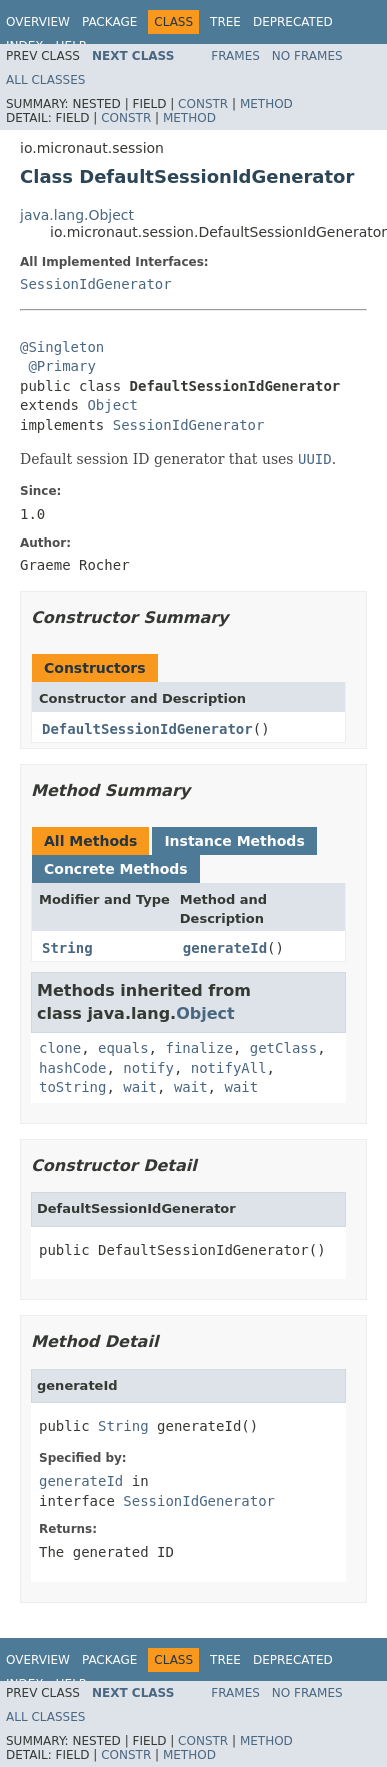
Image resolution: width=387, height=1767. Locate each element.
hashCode (72, 1068)
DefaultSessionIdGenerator (147, 729)
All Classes (45, 80)
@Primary (61, 366)
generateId (225, 948)
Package (109, 22)
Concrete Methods (116, 869)
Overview (38, 22)
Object (112, 405)
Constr (203, 104)
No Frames (307, 56)
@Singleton (62, 347)
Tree (225, 22)
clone (60, 1048)
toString (72, 1087)
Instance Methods (234, 841)
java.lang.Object (77, 215)
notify (148, 1068)
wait (140, 1087)
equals (123, 1048)
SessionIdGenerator (96, 284)
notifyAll (229, 1068)
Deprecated (293, 22)
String (67, 948)
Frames (235, 56)
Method (266, 104)
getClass (283, 1048)
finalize (198, 1048)
